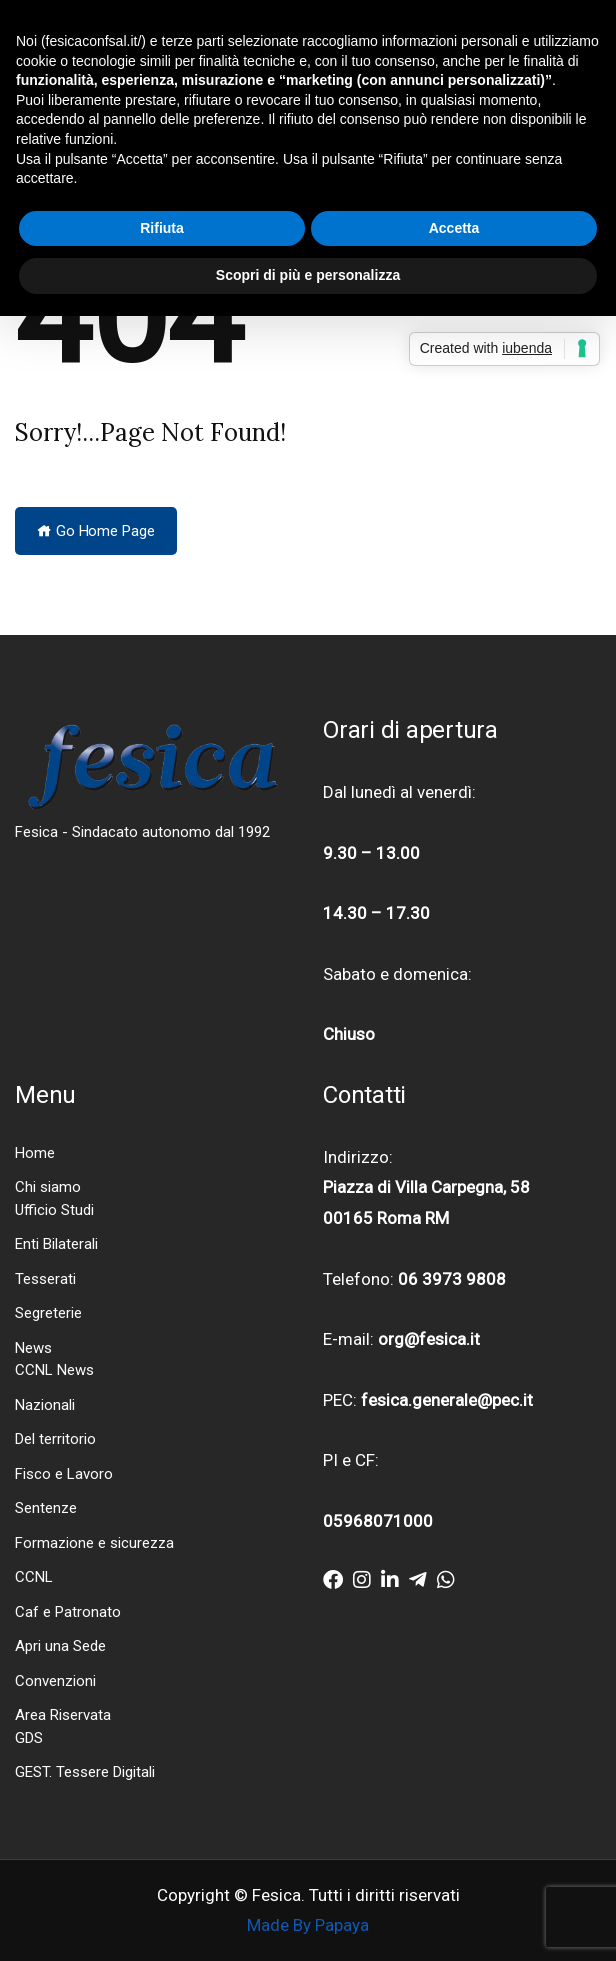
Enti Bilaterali (56, 1244)
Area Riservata (63, 1715)
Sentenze (46, 1508)
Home (35, 1153)
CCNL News (54, 1370)
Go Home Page (96, 531)
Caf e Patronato (68, 1612)
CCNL (34, 1577)
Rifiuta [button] (162, 228)
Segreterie (48, 1313)
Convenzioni (55, 1681)
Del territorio (55, 1439)
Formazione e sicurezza (94, 1543)
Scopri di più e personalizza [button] (308, 275)
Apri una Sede (60, 1646)
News (33, 1348)
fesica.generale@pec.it (447, 1400)
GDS (29, 1738)
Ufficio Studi (54, 1210)
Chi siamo (48, 1187)
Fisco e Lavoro (64, 1474)
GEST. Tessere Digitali (85, 1772)
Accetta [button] (454, 228)
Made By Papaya (308, 1925)
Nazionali (45, 1405)
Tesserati (45, 1279)
